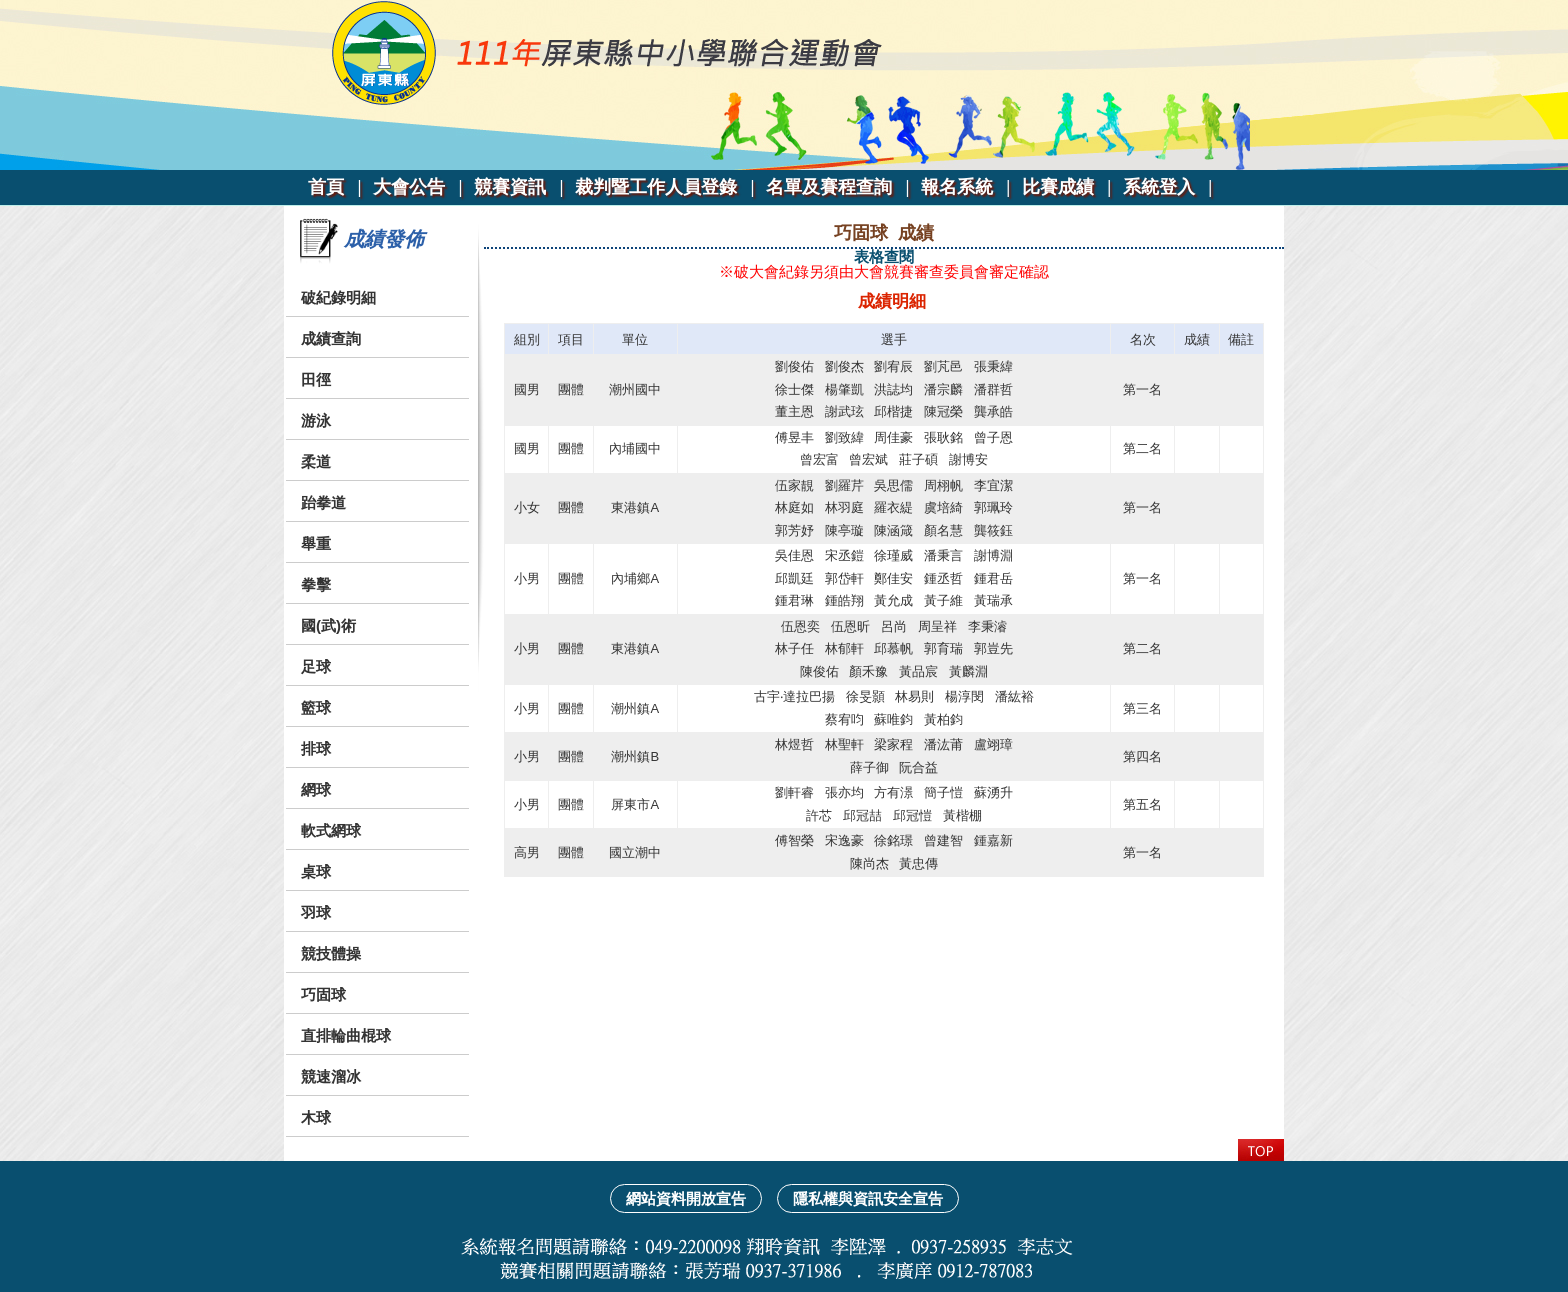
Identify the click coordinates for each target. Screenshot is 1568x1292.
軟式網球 (331, 830)
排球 (316, 748)
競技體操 (331, 953)
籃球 (316, 707)
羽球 (316, 912)
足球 (316, 666)
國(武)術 (328, 625)
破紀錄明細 (338, 297)
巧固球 (323, 994)
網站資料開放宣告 (686, 1198)
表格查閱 (884, 256)
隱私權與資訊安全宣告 (868, 1198)
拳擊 (316, 584)
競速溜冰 (331, 1076)
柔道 (316, 461)
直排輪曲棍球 (346, 1035)
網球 (316, 789)
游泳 (316, 420)
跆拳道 (323, 502)
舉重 (316, 543)
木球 (316, 1117)
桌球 (316, 871)
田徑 (316, 379)
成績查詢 (331, 338)
